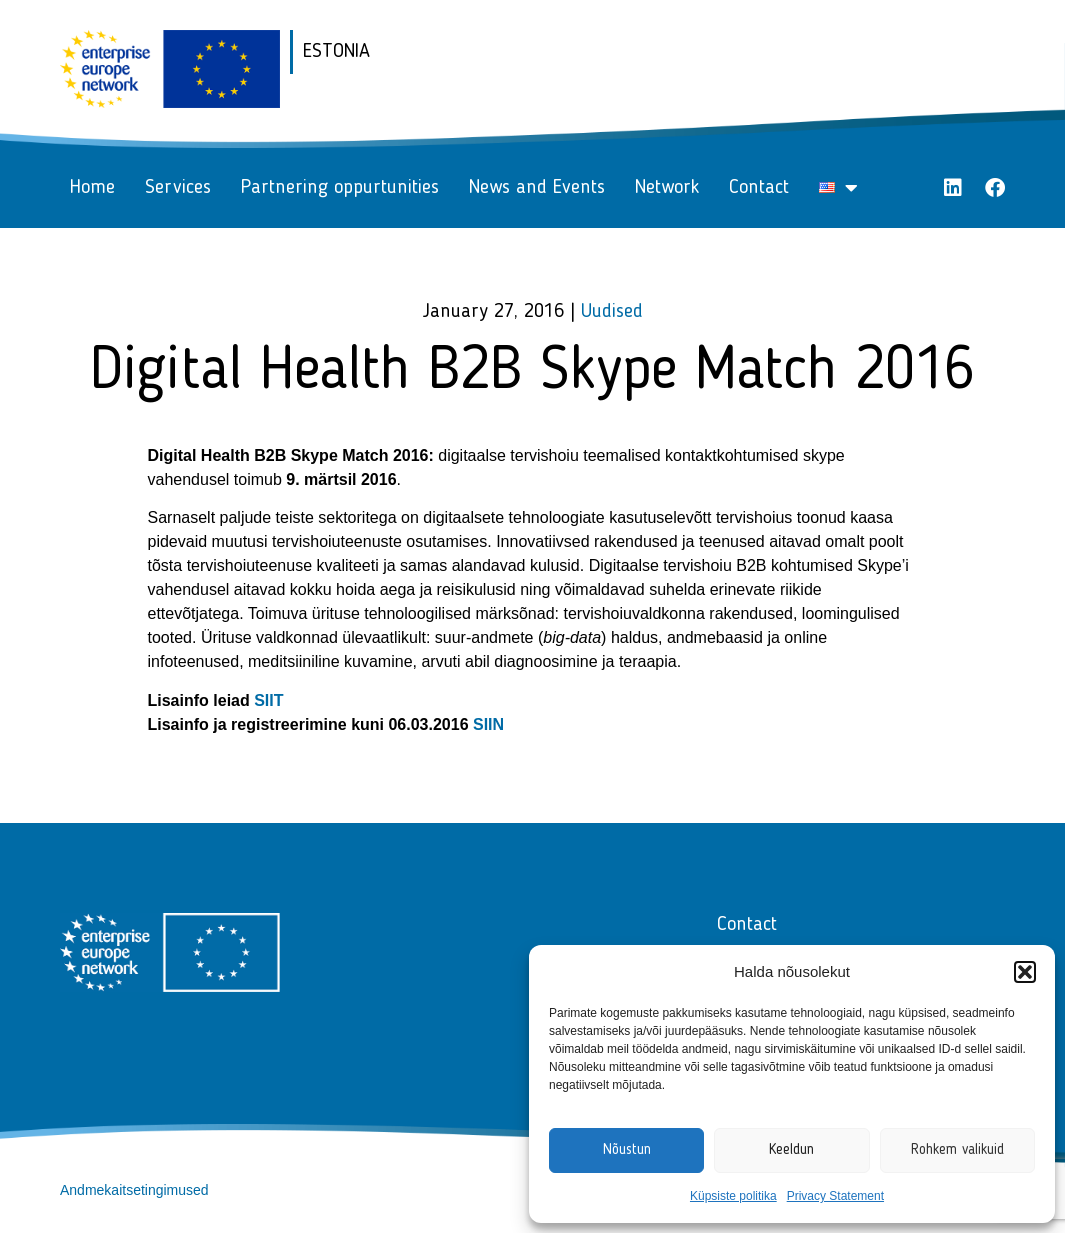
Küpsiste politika (733, 1196)
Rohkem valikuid (957, 1150)
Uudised (612, 312)
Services (178, 188)
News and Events (537, 188)
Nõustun (627, 1150)
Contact (759, 188)
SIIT (268, 700)
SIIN (488, 724)
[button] (1025, 972)
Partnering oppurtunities (340, 188)
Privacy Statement (835, 1196)
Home (92, 188)
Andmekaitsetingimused (134, 1190)
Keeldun (791, 1150)
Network (667, 188)
